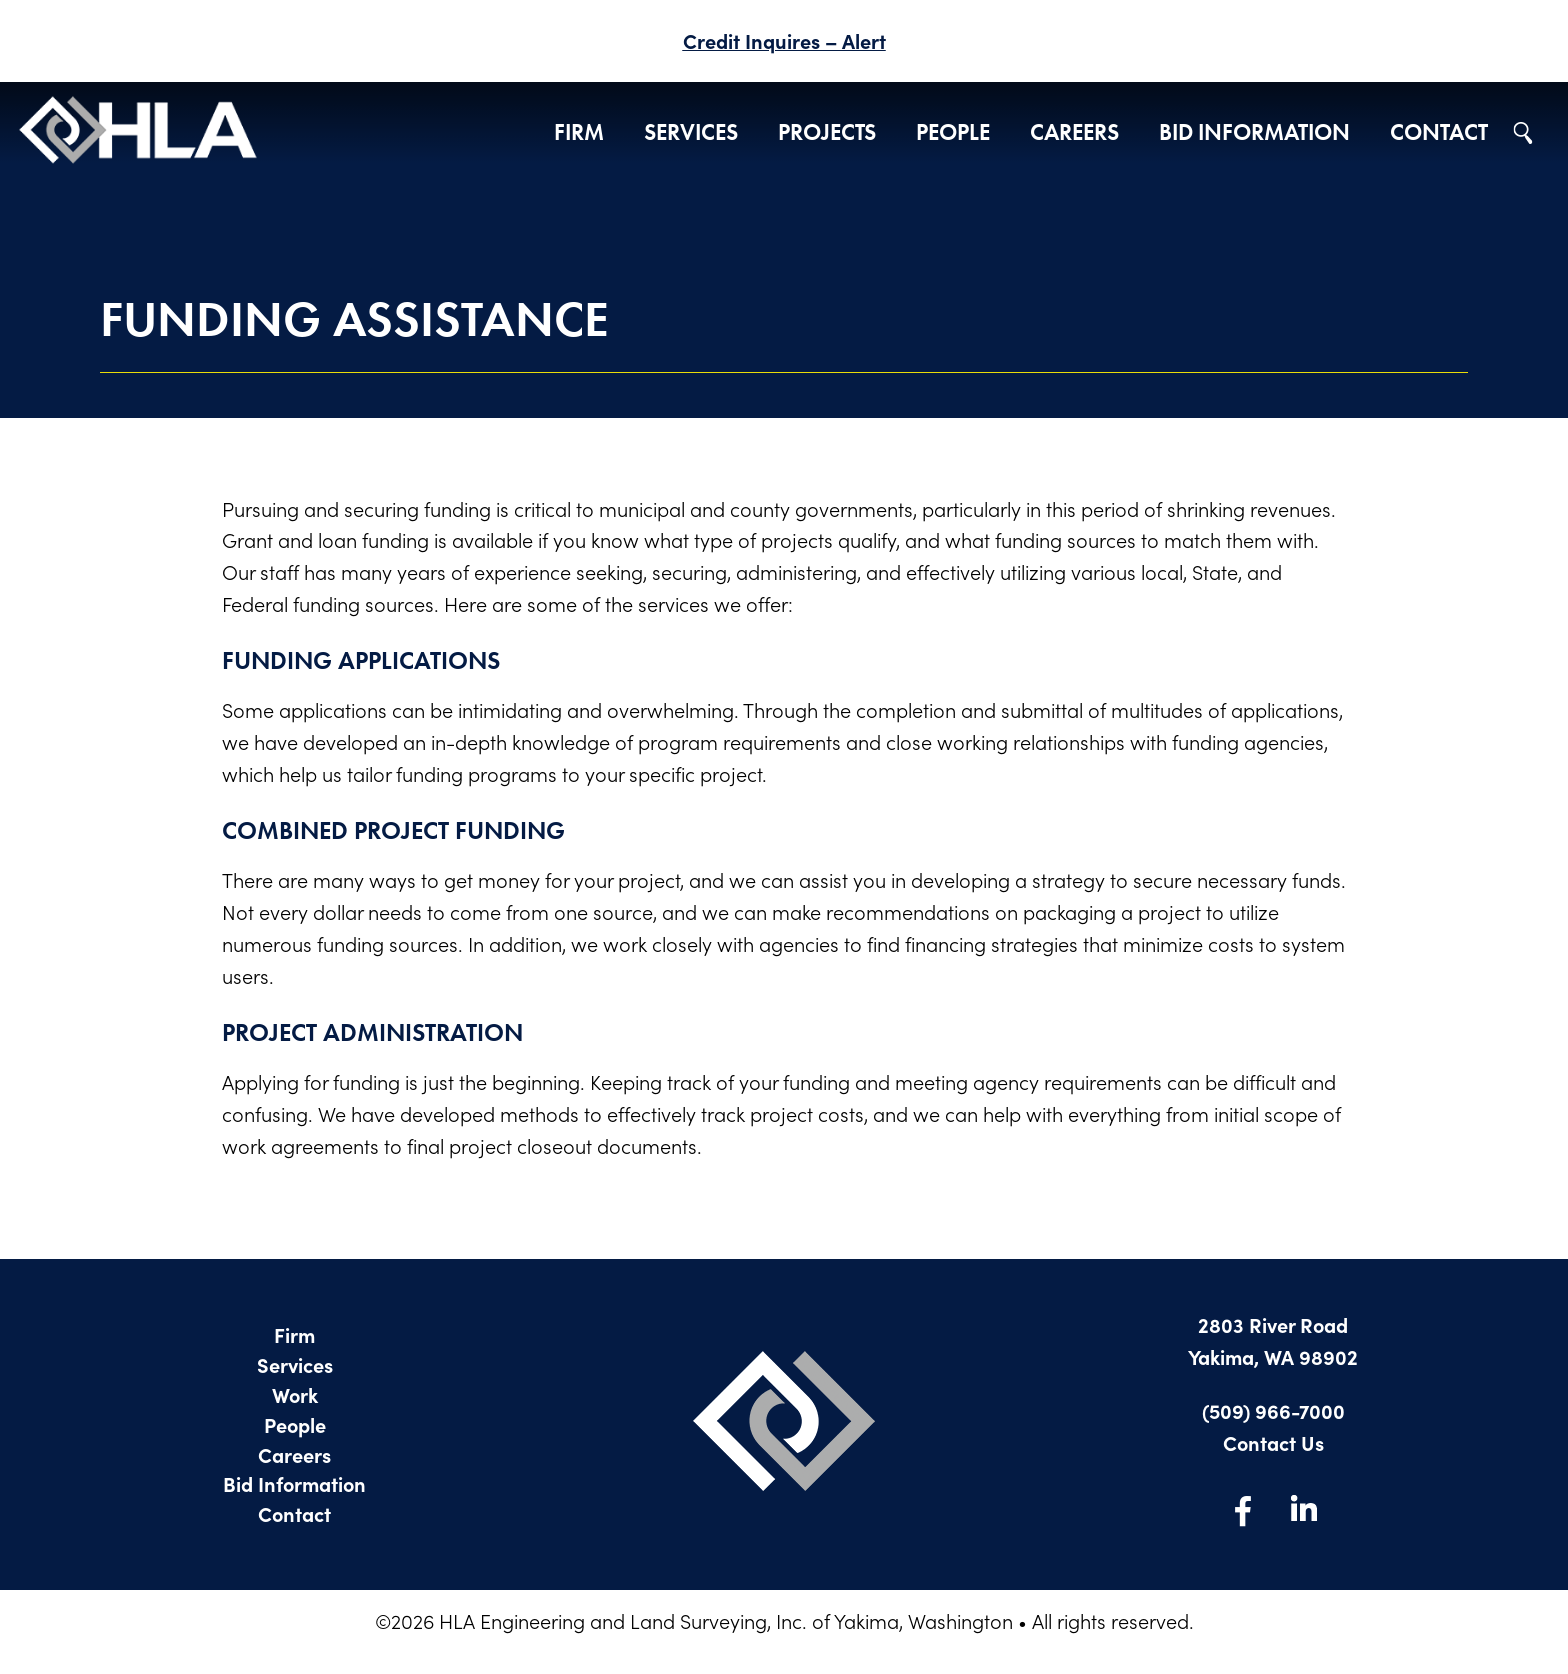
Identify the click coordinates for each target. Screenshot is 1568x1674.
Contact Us (1273, 1442)
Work (295, 1394)
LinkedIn (1303, 1510)
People (953, 132)
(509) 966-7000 (1273, 1410)
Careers (1074, 132)
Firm (579, 132)
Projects (827, 132)
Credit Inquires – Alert (784, 40)
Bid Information (1254, 132)
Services (691, 132)
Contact (1439, 132)
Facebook (1243, 1510)
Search (1523, 133)
